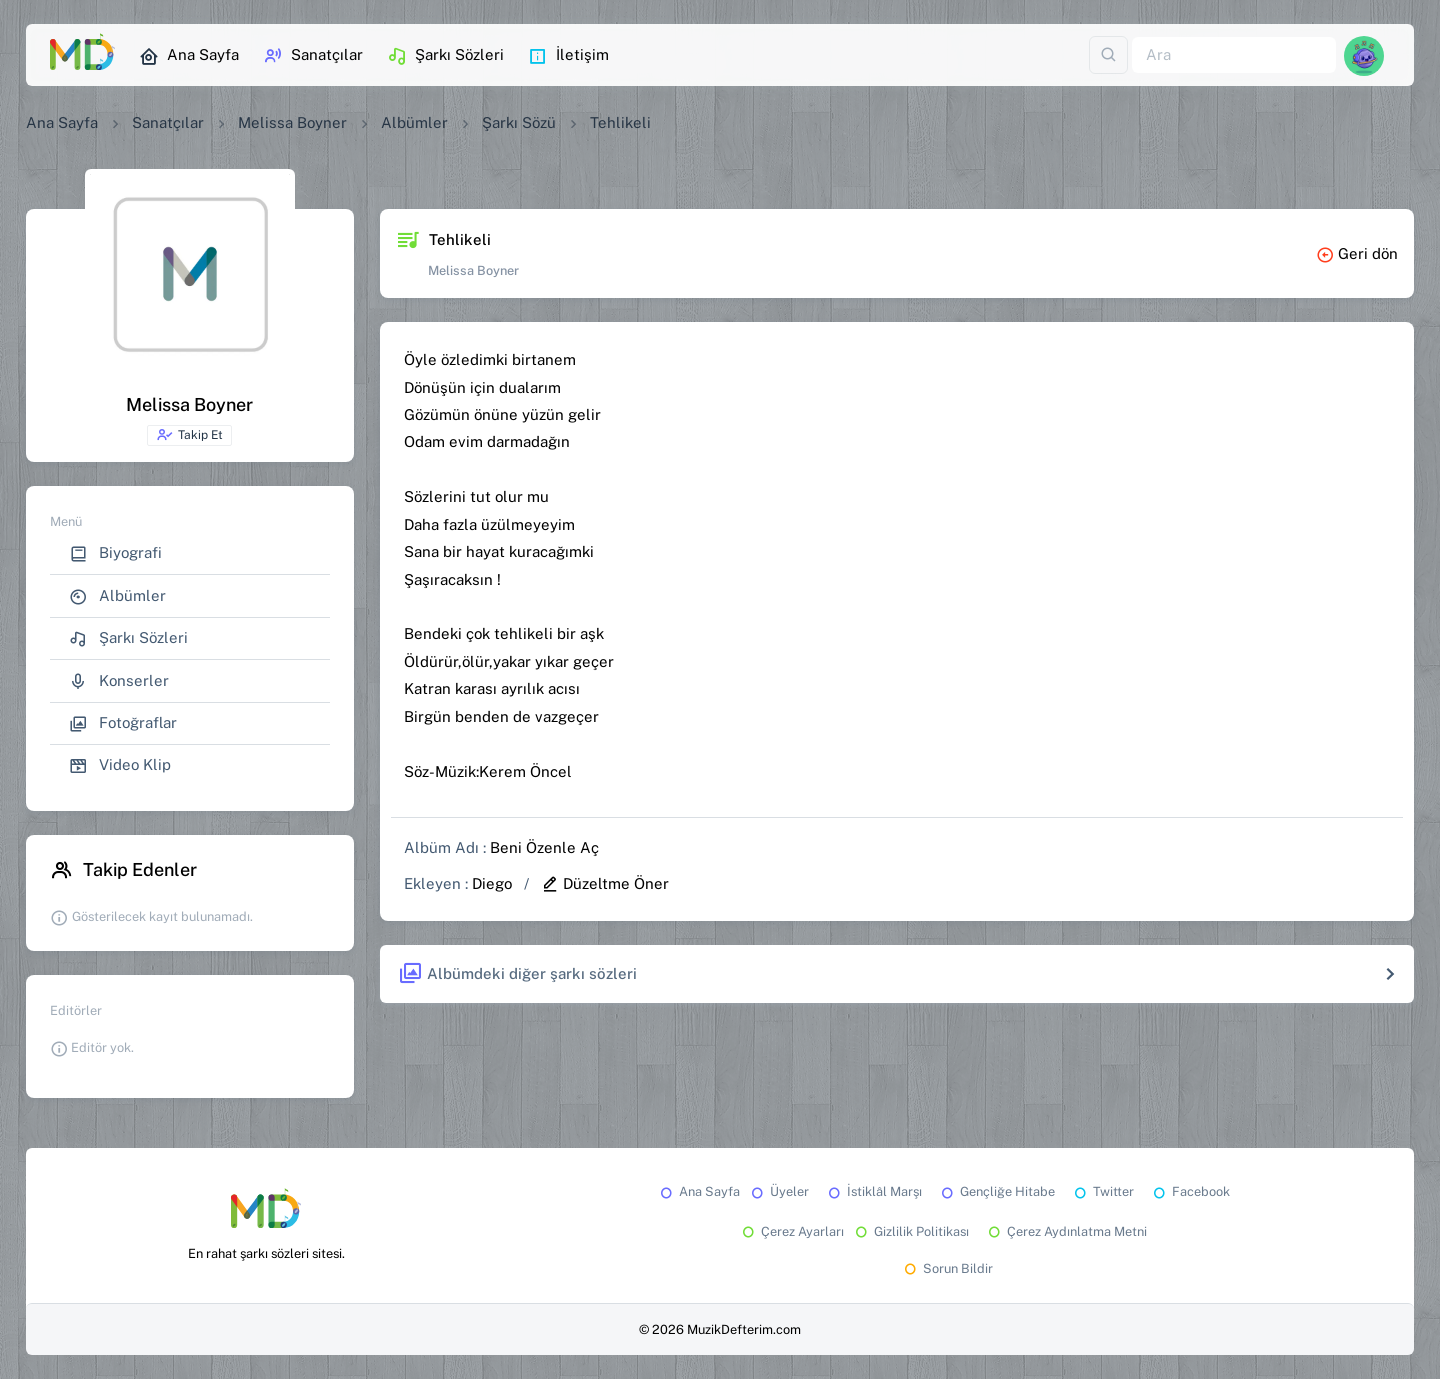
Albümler (414, 122)
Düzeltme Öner (605, 883)
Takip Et (189, 435)
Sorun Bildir (947, 1268)
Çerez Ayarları (791, 1231)
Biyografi (115, 553)
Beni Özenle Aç (544, 847)
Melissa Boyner (292, 122)
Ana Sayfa (189, 56)
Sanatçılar (313, 56)
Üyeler (778, 1191)
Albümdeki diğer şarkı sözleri (517, 974)
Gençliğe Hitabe (996, 1191)
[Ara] (1234, 55)
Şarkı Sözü (519, 122)
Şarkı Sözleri (445, 56)
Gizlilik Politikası (910, 1231)
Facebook (1190, 1191)
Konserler (119, 681)
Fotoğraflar (123, 723)
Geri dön (1357, 253)
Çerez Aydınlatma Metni (1066, 1231)
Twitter (1102, 1191)
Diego (492, 883)
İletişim (568, 56)
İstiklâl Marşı (873, 1191)
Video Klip (120, 765)
